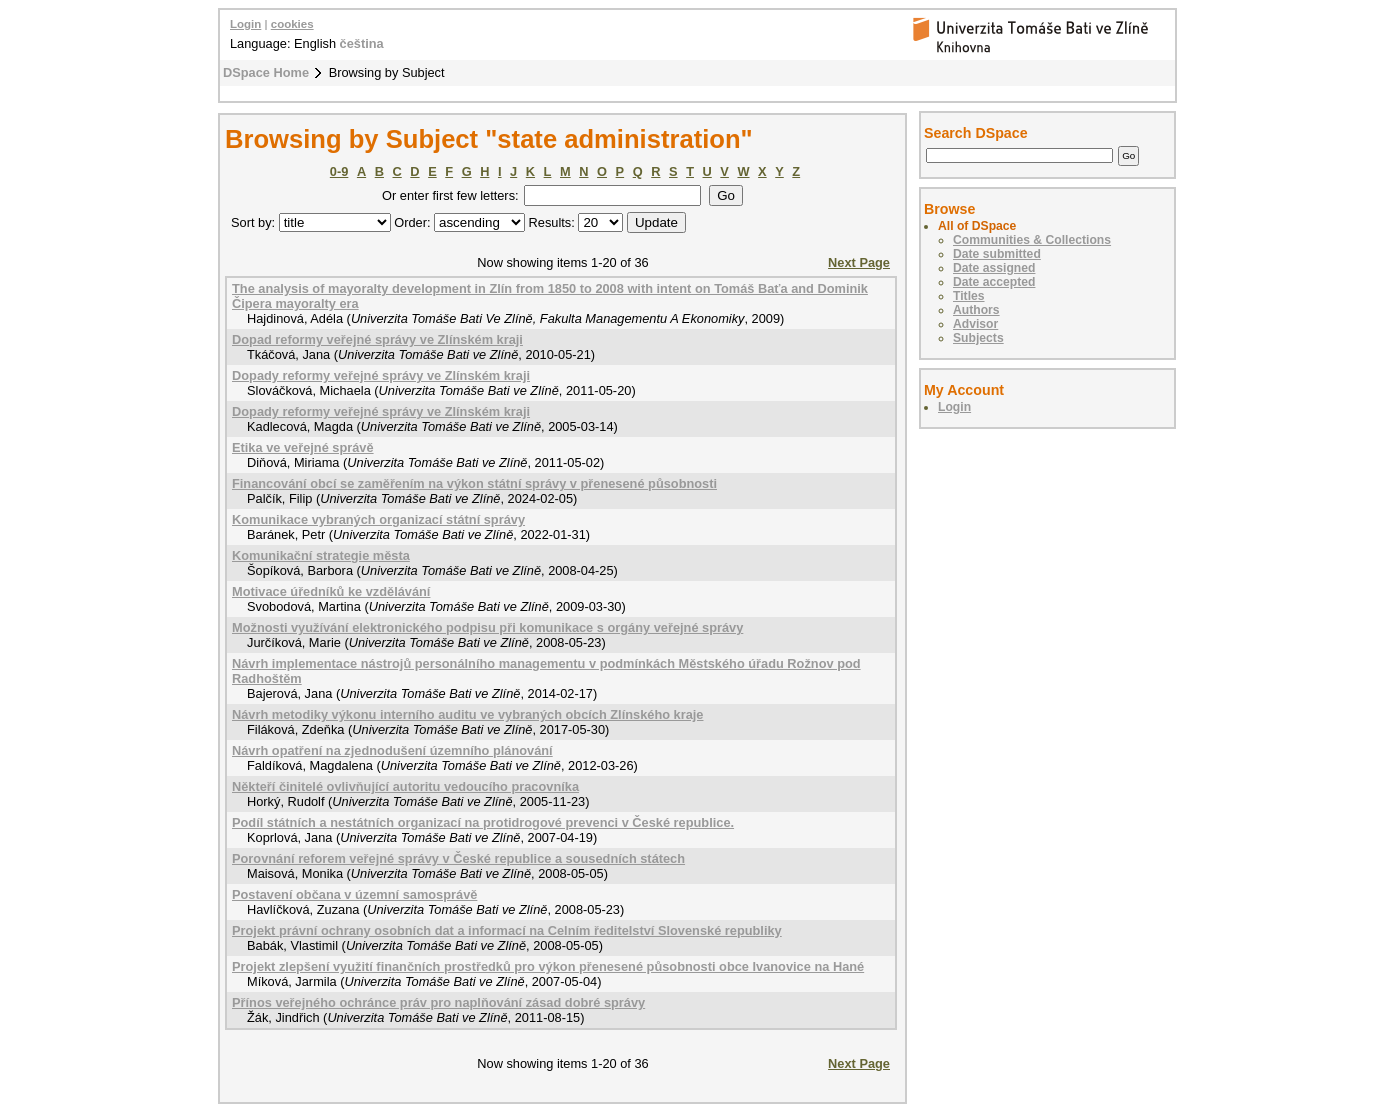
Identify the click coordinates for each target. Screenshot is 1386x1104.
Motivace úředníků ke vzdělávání (331, 591)
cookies (292, 24)
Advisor (975, 324)
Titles (969, 296)
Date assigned (994, 268)
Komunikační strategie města (321, 555)
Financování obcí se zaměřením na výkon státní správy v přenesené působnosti (474, 483)
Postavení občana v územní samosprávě (354, 894)
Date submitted (997, 254)
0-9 (339, 171)
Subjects (978, 338)
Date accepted (994, 282)
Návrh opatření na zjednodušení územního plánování (392, 750)
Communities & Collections (1032, 240)
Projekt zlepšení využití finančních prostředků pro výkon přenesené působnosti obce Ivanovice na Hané (548, 966)
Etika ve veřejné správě (303, 447)
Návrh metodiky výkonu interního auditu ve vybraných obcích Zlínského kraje (467, 714)
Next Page (859, 262)
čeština (362, 43)
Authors (976, 310)
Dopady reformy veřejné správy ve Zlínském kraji (381, 375)
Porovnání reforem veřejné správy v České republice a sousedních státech (458, 858)
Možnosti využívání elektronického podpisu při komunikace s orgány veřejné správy (487, 627)
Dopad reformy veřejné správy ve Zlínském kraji (377, 339)
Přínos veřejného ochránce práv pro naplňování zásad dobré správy (438, 1002)
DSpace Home (266, 72)
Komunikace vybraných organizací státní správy (378, 519)
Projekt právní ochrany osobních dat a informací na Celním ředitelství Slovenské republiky (507, 930)
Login (245, 24)
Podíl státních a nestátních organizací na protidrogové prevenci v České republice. (483, 822)
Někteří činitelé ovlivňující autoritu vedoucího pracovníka (405, 786)
